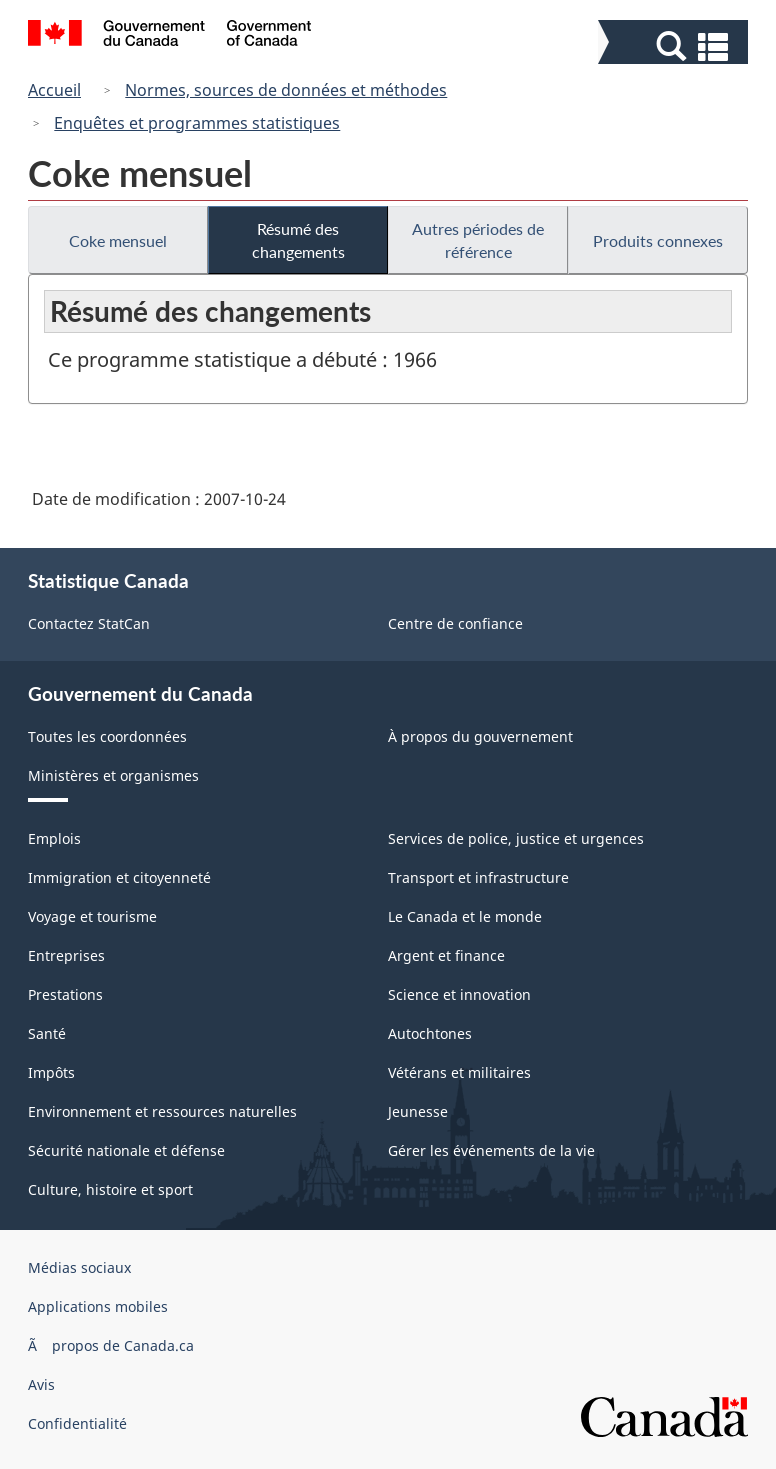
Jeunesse (418, 1111)
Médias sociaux (79, 1267)
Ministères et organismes (113, 775)
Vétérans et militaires (459, 1072)
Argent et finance (446, 955)
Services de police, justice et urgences (516, 838)
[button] (675, 46)
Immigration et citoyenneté (119, 877)
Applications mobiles (98, 1306)
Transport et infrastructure (478, 877)
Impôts (51, 1072)
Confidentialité (77, 1423)
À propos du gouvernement (480, 736)
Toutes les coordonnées (107, 736)
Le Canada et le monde (465, 916)
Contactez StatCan (89, 623)
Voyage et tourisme (92, 916)
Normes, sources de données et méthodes (286, 90)
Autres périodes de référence (478, 240)
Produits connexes (658, 240)
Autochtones (430, 1033)
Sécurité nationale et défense (126, 1150)
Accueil (54, 90)
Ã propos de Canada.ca (111, 1345)
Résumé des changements (298, 240)
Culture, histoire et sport (110, 1189)
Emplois (54, 838)
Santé (47, 1033)
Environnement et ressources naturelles (162, 1111)
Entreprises (66, 955)
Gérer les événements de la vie (491, 1150)
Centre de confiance (455, 623)
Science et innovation (459, 994)
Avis (41, 1384)
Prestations (65, 994)
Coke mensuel (118, 240)
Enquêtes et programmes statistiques (197, 123)
